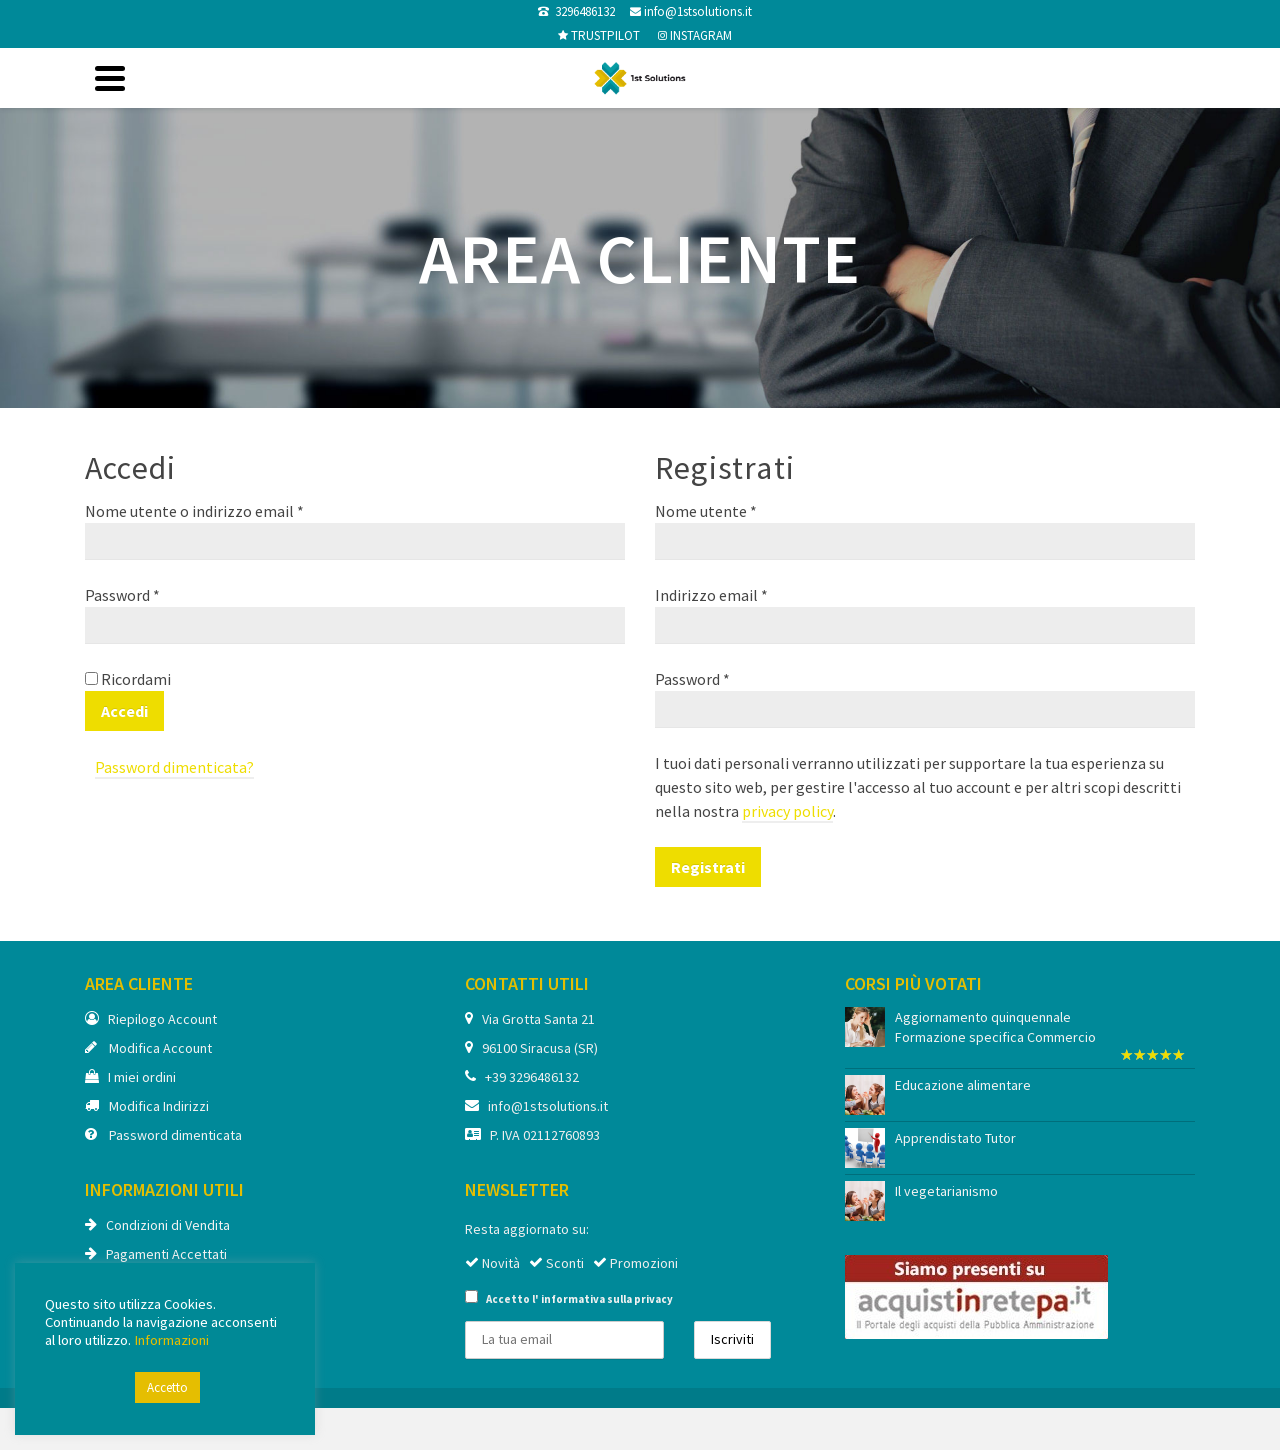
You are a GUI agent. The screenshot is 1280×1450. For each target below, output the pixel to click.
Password (122, 595)
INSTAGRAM (699, 35)
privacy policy (787, 811)
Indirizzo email (711, 595)
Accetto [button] (167, 1387)
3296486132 (582, 11)
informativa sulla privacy (607, 1299)
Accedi (124, 711)
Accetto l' (569, 1298)
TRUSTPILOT (604, 35)
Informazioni (171, 1340)
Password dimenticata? (174, 767)
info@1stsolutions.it (696, 11)
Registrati (708, 867)
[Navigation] (110, 78)
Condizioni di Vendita (157, 1225)
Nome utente (706, 511)
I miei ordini (130, 1077)
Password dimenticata (163, 1135)
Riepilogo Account (151, 1019)
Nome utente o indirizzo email (194, 511)
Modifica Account (148, 1048)
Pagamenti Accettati (156, 1254)
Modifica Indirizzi (147, 1106)
